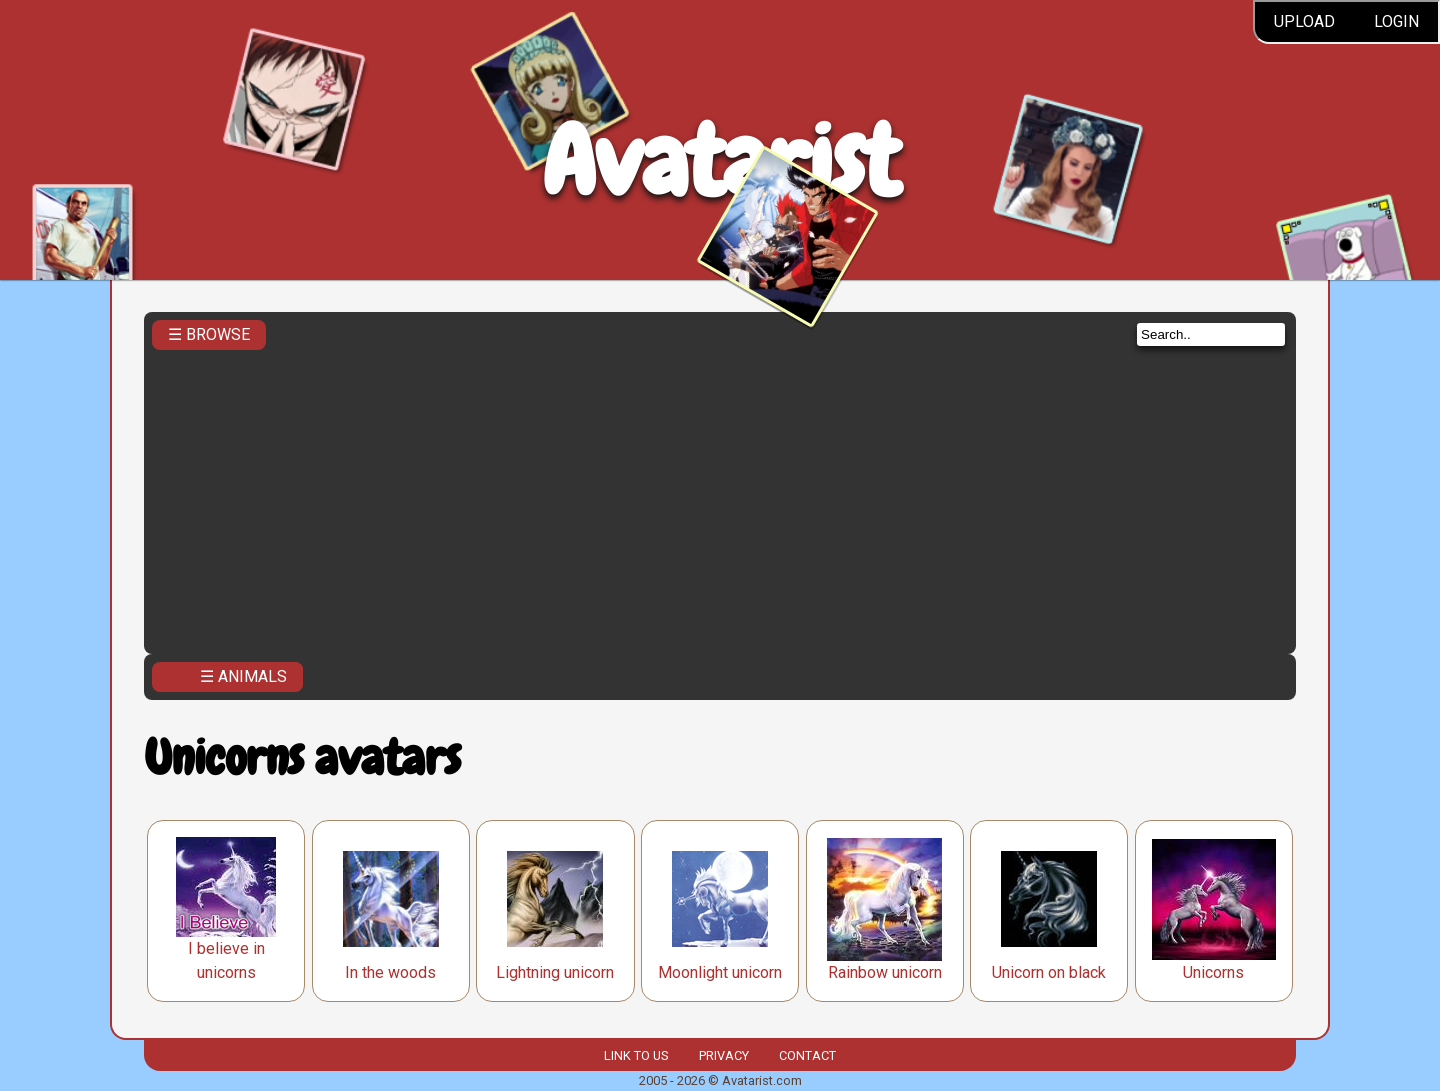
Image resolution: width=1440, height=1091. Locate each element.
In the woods (390, 972)
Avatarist (720, 161)
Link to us (636, 1055)
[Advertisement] (720, 496)
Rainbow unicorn (885, 972)
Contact (807, 1055)
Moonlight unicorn (720, 972)
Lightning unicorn (555, 972)
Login (1396, 21)
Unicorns (1213, 972)
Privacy (724, 1055)
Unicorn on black (1049, 972)
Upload (1304, 21)
